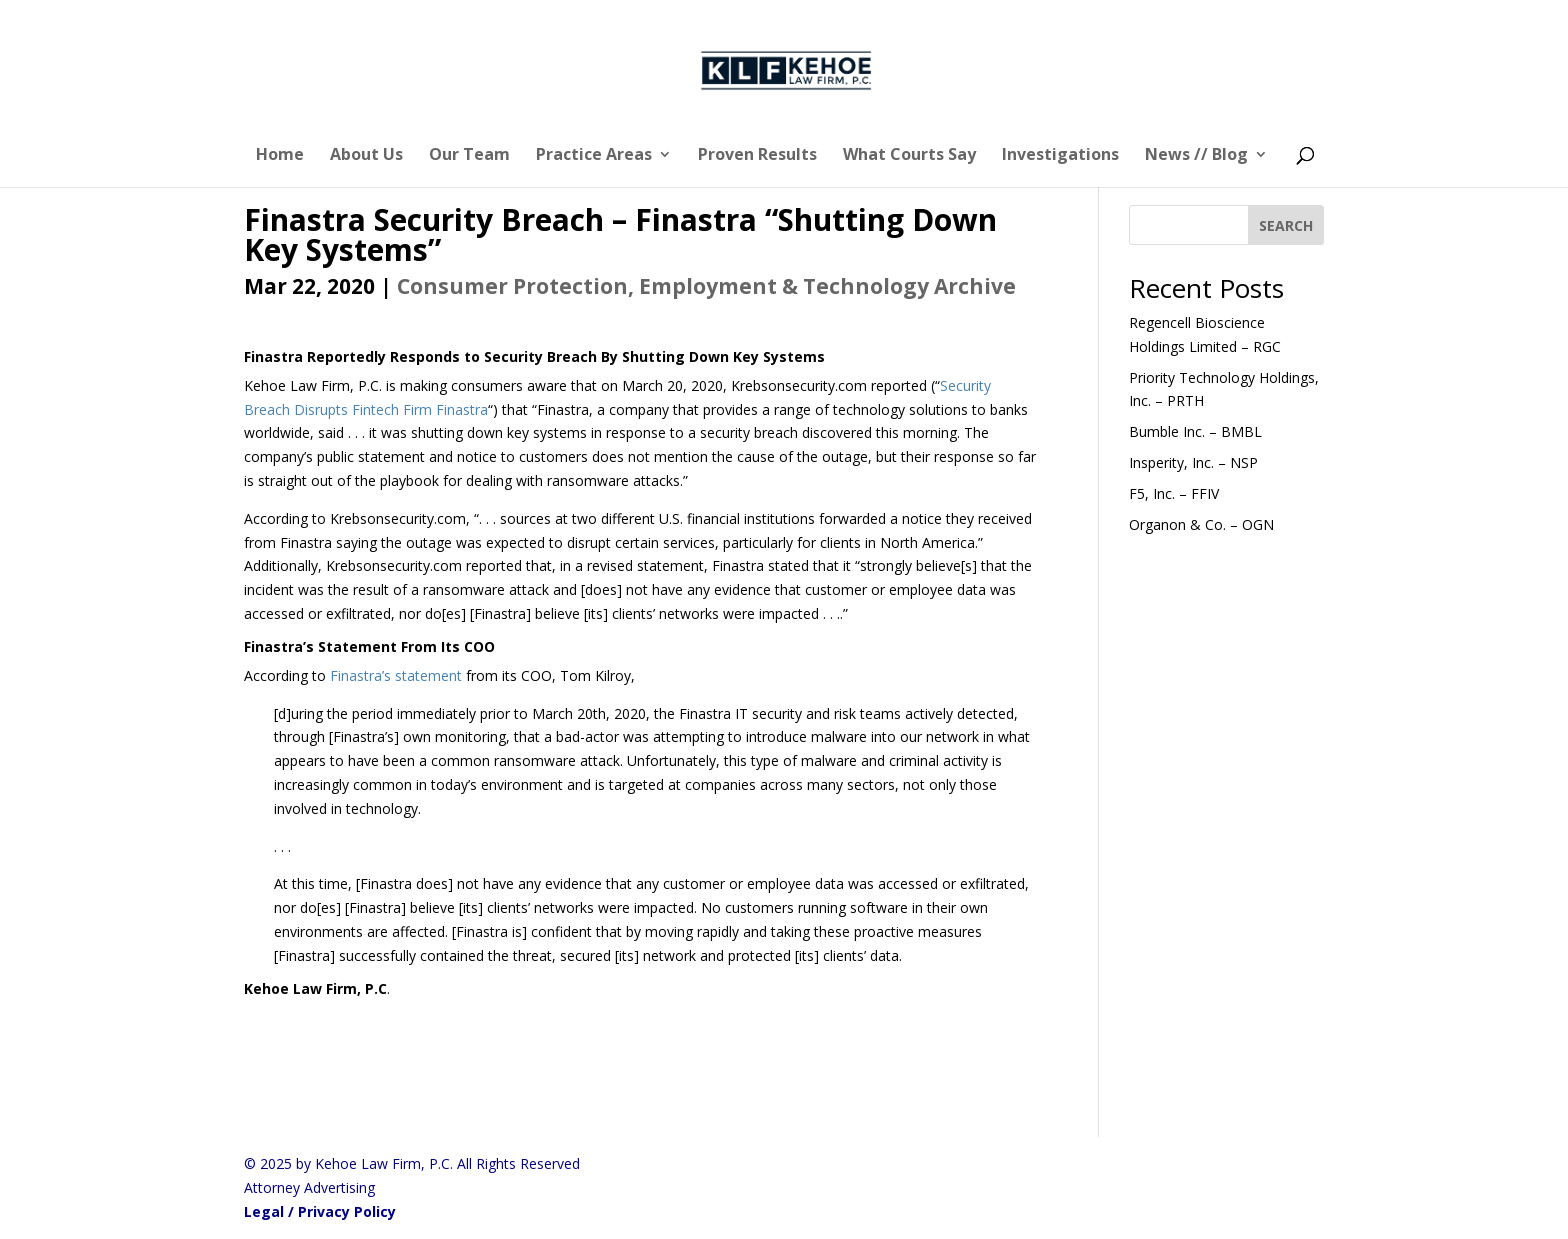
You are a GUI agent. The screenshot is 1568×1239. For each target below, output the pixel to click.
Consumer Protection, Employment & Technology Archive (706, 286)
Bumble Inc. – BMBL (1195, 431)
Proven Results (757, 156)
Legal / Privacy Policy (320, 1211)
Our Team (469, 156)
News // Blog (1196, 156)
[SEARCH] (1286, 225)
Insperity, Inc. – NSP (1193, 462)
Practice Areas (594, 156)
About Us (366, 156)
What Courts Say (909, 156)
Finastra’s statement (396, 675)
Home (280, 156)
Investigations (1060, 156)
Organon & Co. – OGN (1201, 524)
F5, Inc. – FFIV (1174, 493)
